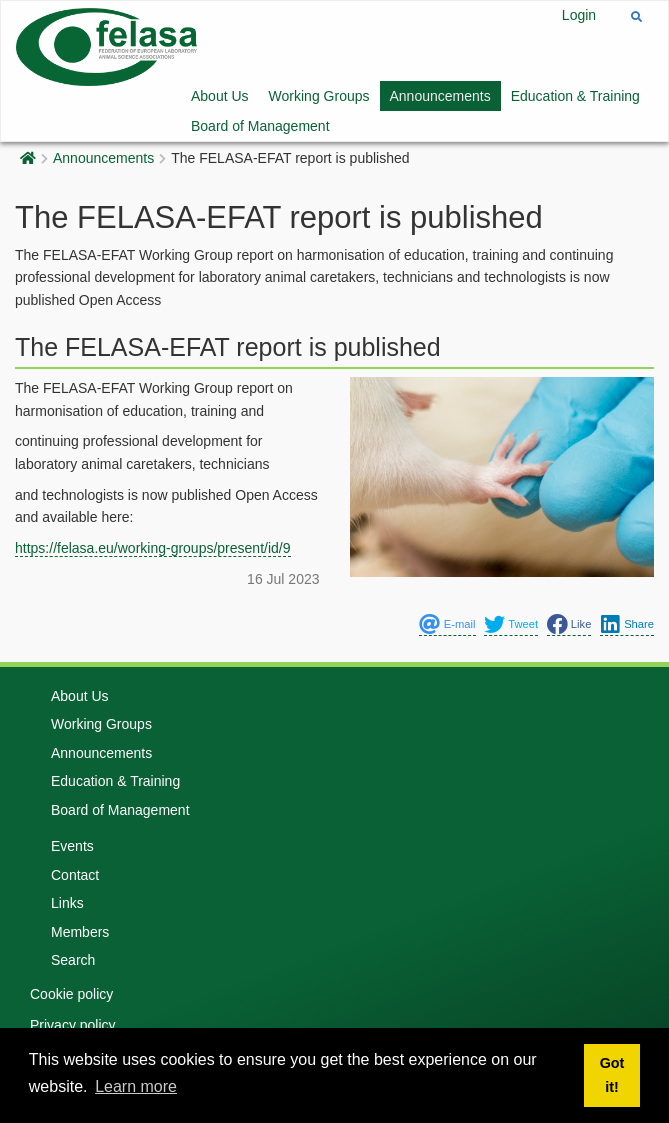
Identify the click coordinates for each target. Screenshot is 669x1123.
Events (72, 846)
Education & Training (575, 96)
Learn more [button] (136, 1086)
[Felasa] (106, 45)
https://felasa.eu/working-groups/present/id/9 (153, 548)
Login (579, 15)
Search (73, 960)
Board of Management (260, 126)
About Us (220, 96)
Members (80, 932)
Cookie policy (71, 994)
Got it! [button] (612, 1075)
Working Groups (319, 96)
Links (67, 903)
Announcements (440, 96)
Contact (75, 875)
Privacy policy (73, 1025)
